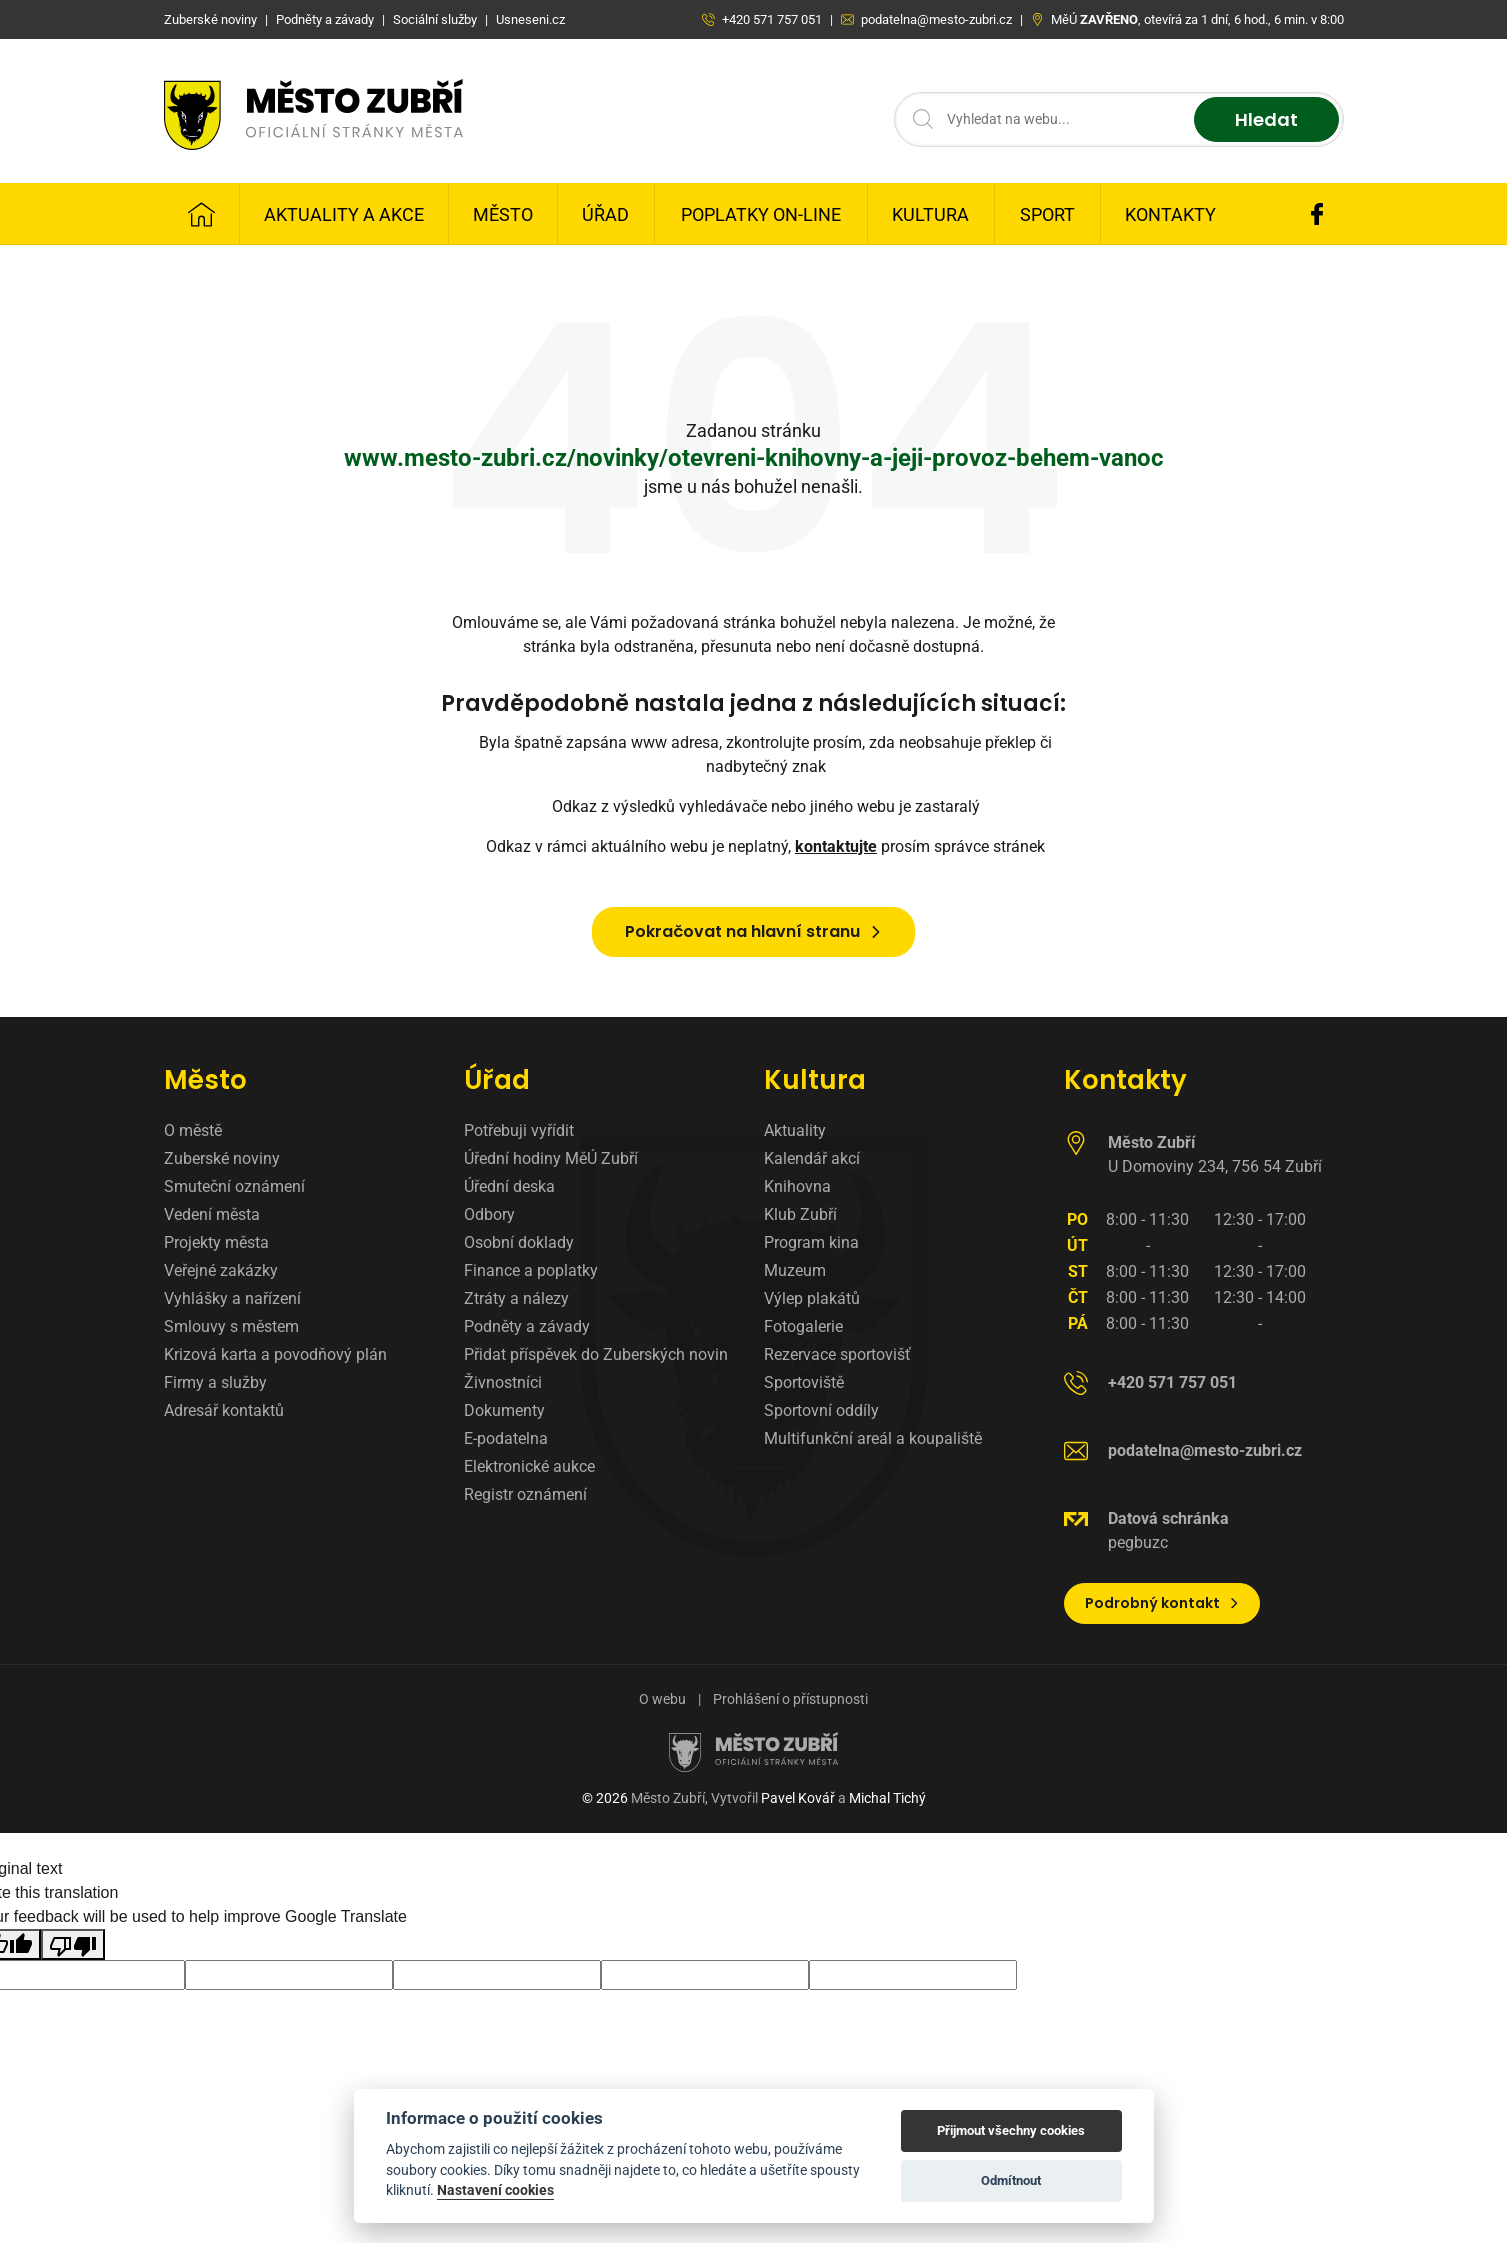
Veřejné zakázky (221, 1270)
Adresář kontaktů (224, 1410)
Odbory (489, 1214)
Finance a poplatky (531, 1270)
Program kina (811, 1242)
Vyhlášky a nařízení (232, 1298)
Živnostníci (503, 1382)
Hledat (1266, 119)
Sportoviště (804, 1382)
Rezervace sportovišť (837, 1354)
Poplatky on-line (761, 214)
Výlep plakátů (812, 1298)
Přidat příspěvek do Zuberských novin (596, 1354)
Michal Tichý (887, 1798)
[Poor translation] (73, 1944)
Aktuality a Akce (344, 214)
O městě (193, 1130)
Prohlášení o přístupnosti (790, 1699)
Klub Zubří (800, 1214)
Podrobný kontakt (1162, 1603)
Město (503, 214)
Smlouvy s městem (231, 1326)
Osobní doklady (519, 1242)
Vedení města (212, 1214)
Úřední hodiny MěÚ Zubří (551, 1158)
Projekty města (216, 1242)
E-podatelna (506, 1438)
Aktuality (795, 1130)
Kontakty (1170, 214)
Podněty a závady (527, 1326)
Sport (1047, 214)
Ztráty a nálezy (516, 1298)
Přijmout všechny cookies (1011, 2130)
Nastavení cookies (495, 2190)
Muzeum (795, 1270)
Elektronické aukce (529, 1466)
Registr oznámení (525, 1494)
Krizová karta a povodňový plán (275, 1354)
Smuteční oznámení (234, 1186)
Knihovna (797, 1186)
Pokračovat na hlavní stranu (754, 931)
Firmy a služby (215, 1382)
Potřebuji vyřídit (519, 1130)
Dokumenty (504, 1410)
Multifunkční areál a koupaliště (873, 1438)
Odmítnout (1011, 2180)
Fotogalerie (803, 1326)
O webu (662, 1699)
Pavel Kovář (798, 1798)
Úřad (605, 214)
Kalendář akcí (812, 1158)
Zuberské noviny (222, 1158)
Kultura (930, 214)
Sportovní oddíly (821, 1410)
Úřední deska (509, 1186)
